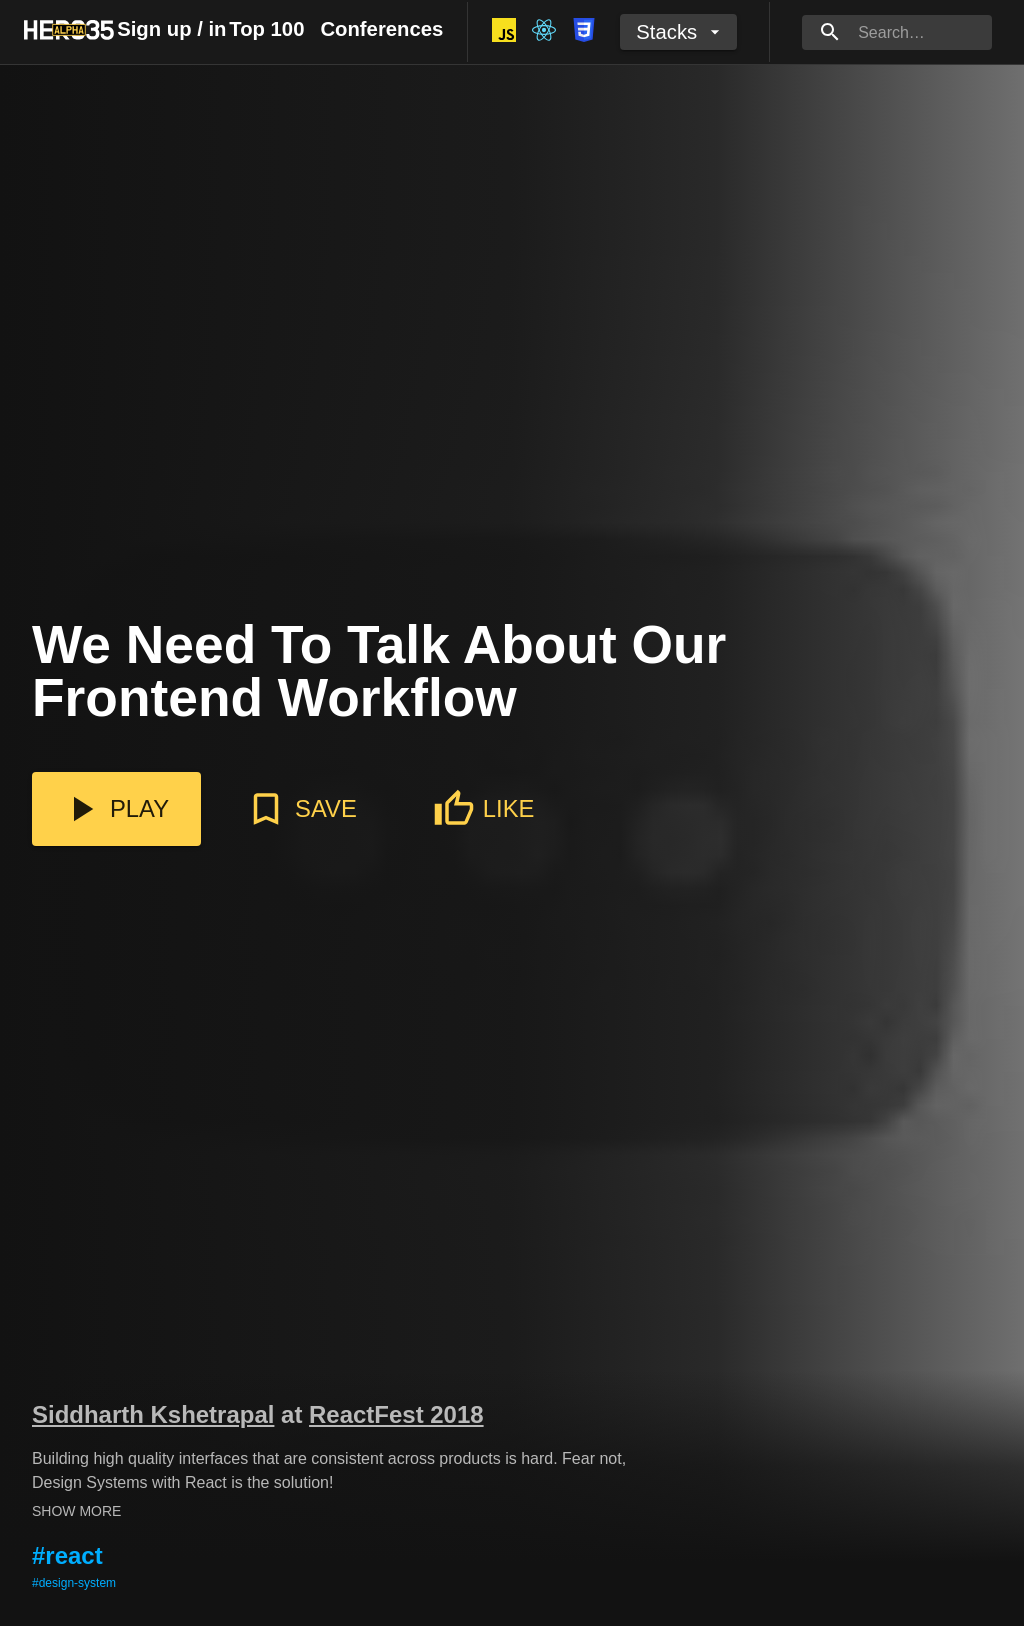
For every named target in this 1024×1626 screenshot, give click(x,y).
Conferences (381, 29)
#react (67, 1555)
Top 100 (266, 29)
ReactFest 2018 (396, 1414)
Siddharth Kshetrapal (153, 1414)
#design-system (74, 1583)
